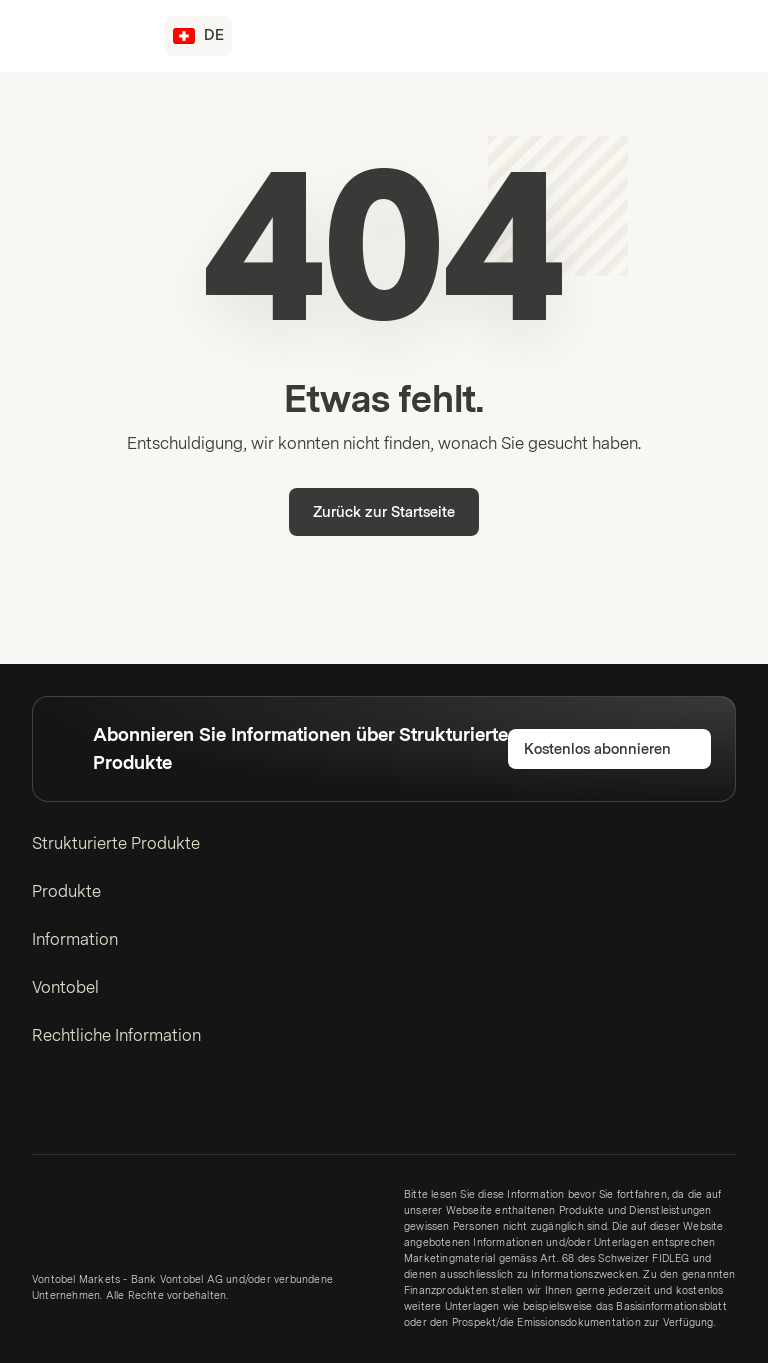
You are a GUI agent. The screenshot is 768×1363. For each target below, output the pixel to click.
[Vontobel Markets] (86, 36)
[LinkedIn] (44, 1109)
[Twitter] (76, 1109)
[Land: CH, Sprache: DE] (198, 36)
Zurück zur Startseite (384, 512)
